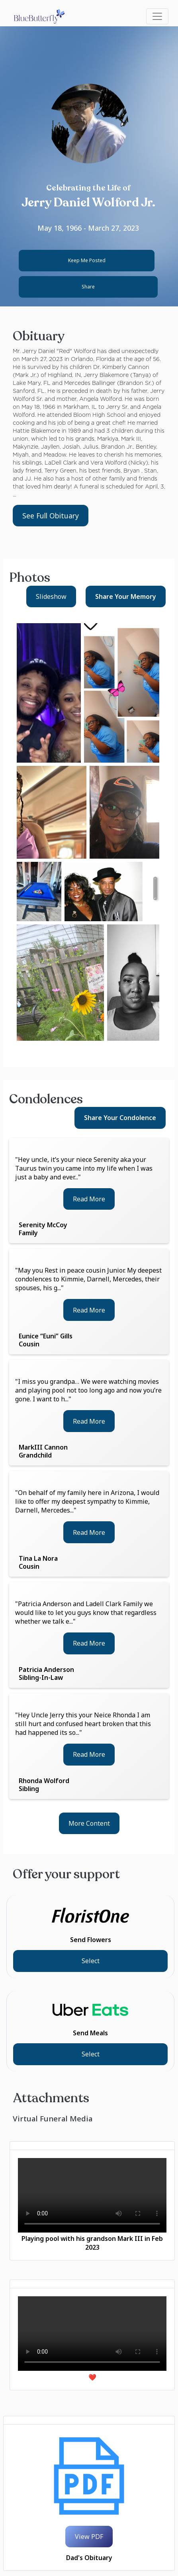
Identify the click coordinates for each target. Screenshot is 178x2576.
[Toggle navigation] (157, 16)
